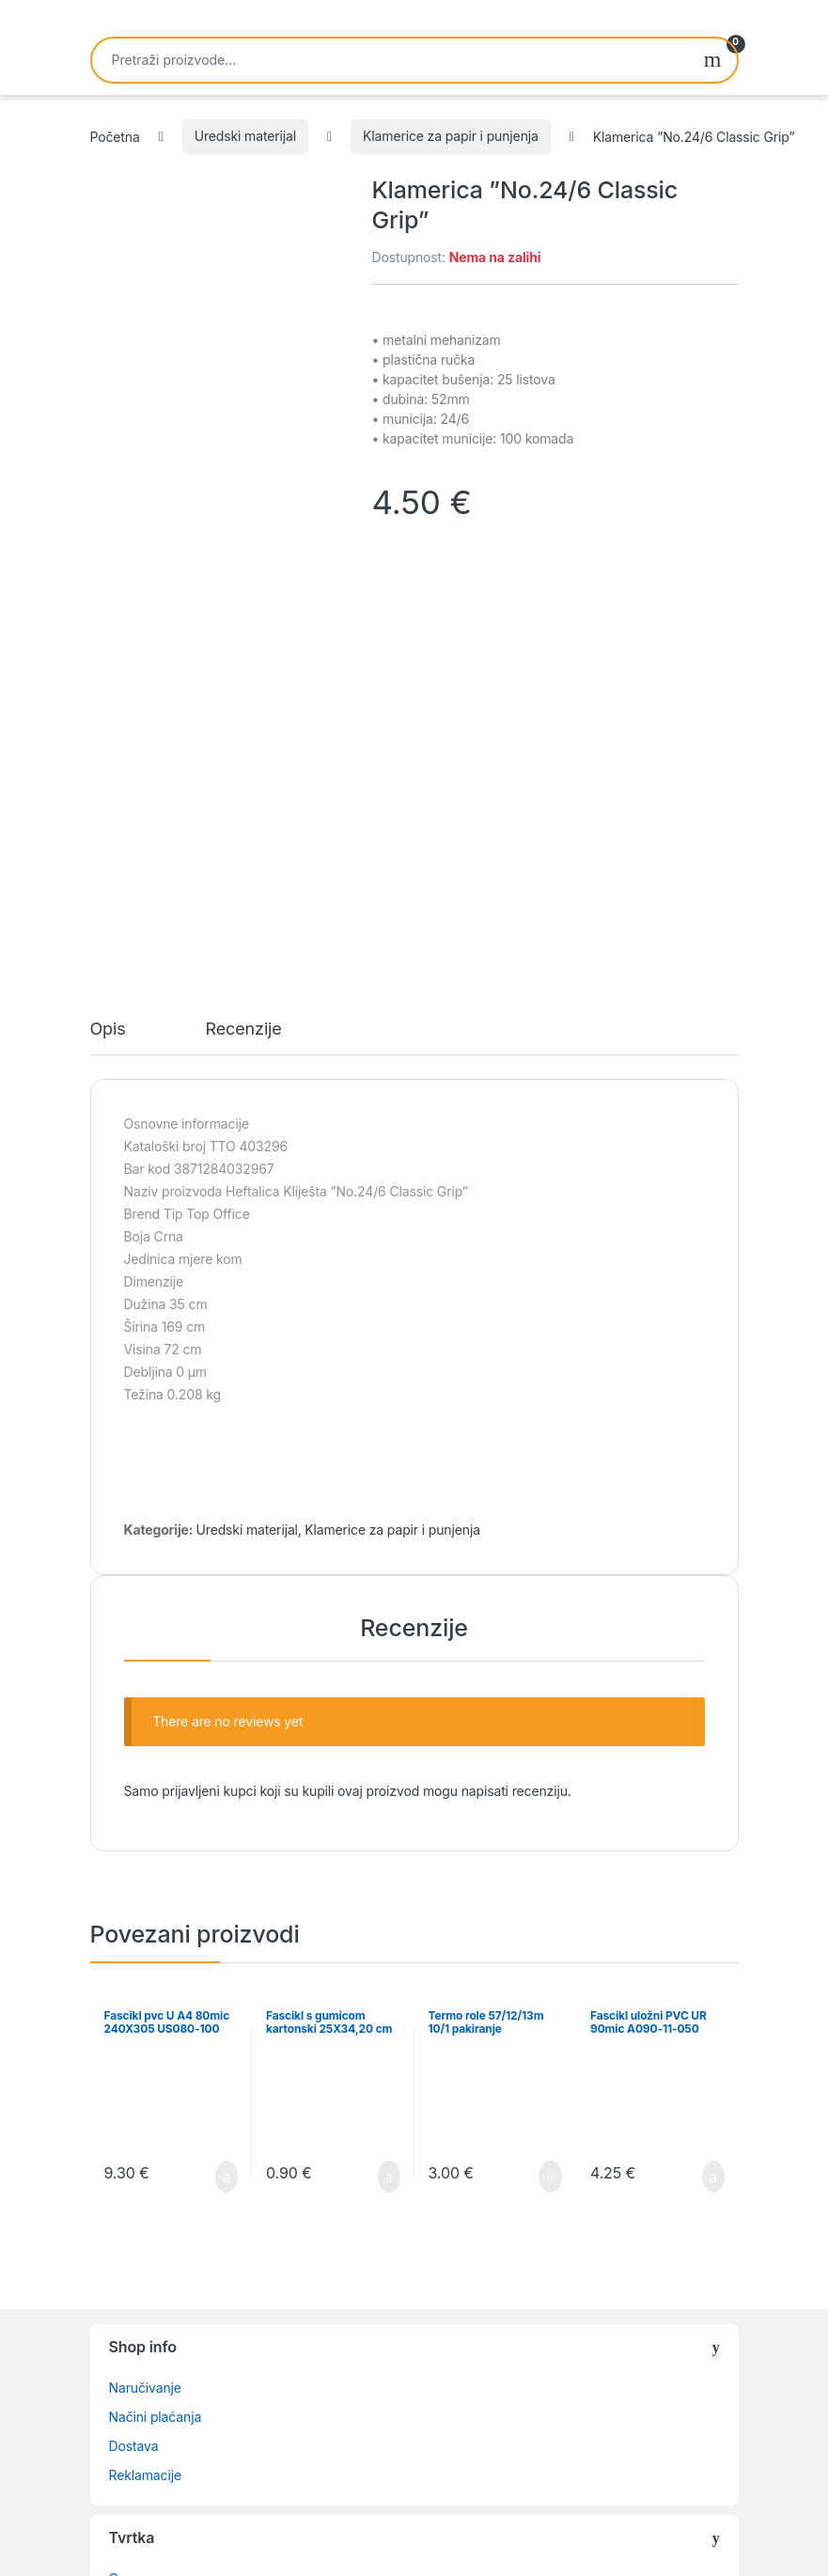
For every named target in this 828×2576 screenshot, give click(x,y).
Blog (122, 2279)
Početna (115, 136)
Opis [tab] (108, 642)
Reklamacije (145, 2088)
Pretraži (713, 60)
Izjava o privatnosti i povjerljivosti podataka (239, 2308)
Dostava (134, 2059)
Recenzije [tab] (244, 642)
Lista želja (139, 2220)
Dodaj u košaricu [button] (226, 1789)
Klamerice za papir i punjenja (451, 136)
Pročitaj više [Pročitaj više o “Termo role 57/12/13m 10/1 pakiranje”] (550, 1789)
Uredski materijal (245, 136)
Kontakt (132, 2249)
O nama (132, 2191)
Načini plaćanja (155, 2029)
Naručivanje (145, 2000)
